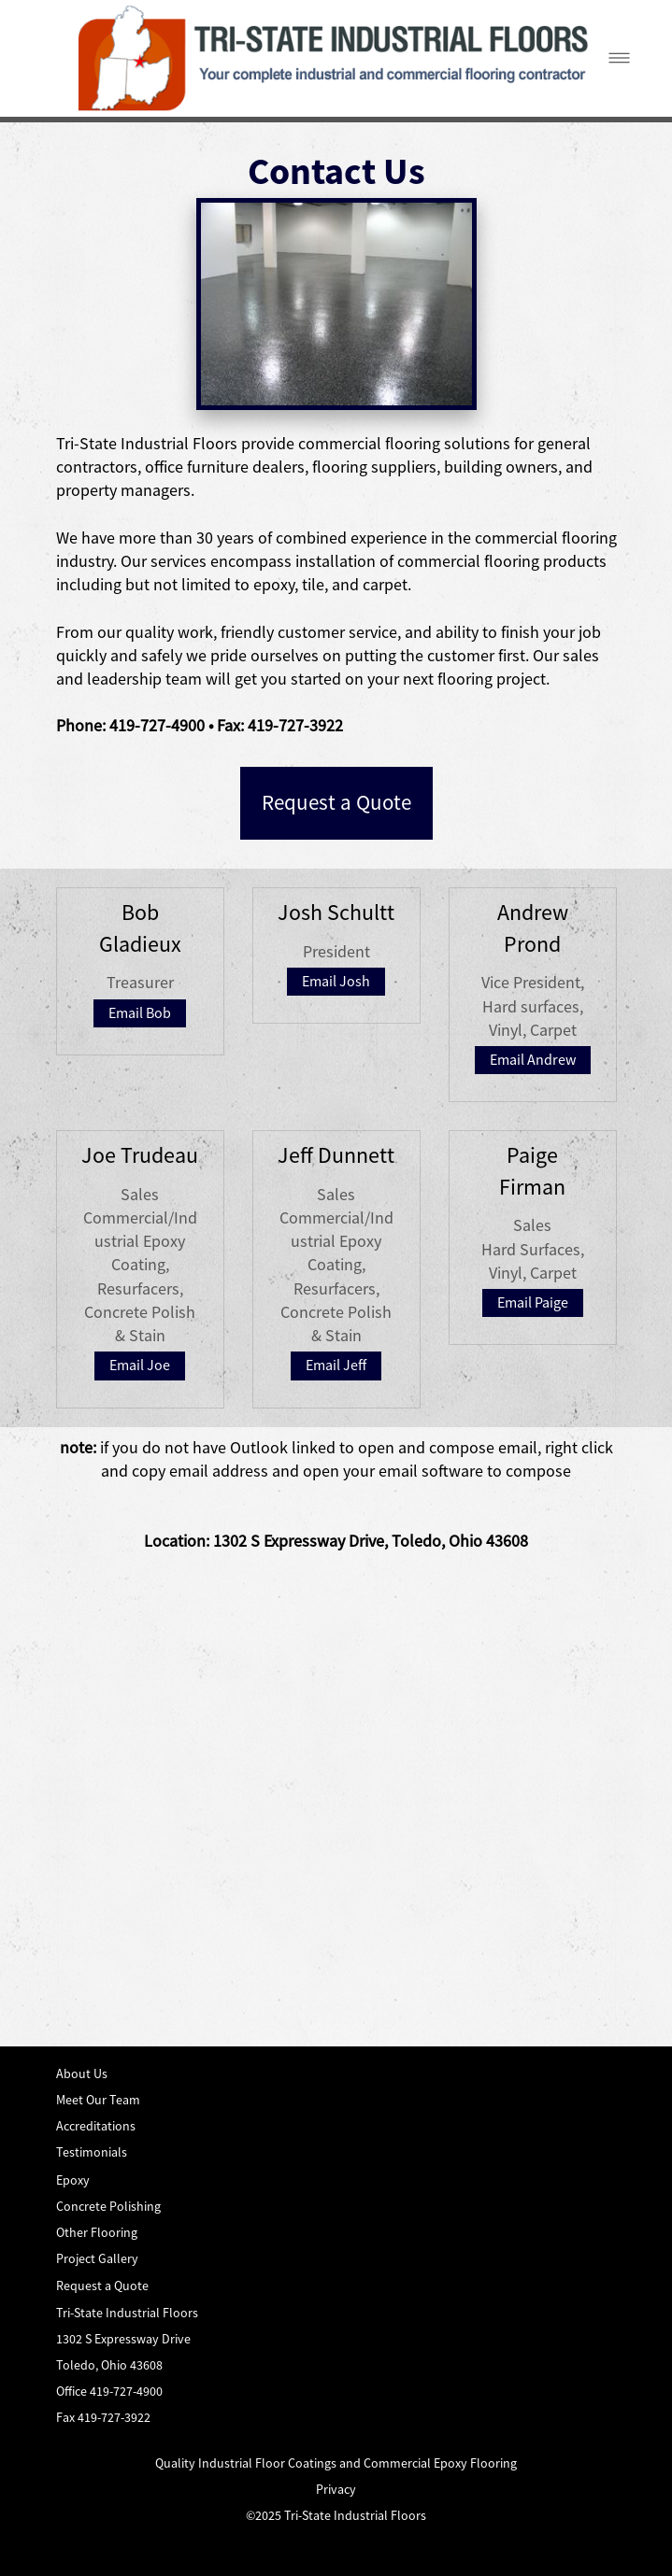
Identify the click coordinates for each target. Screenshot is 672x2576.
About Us (81, 2073)
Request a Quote (336, 802)
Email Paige (532, 1303)
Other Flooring (96, 2232)
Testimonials (91, 2152)
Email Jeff (336, 1365)
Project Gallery (97, 2258)
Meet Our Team (98, 2099)
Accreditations (96, 2125)
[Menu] (619, 58)
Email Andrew (533, 1060)
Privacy (336, 2489)
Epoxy (73, 2180)
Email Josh (336, 981)
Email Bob (139, 1013)
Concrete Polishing (108, 2206)
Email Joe (139, 1365)
